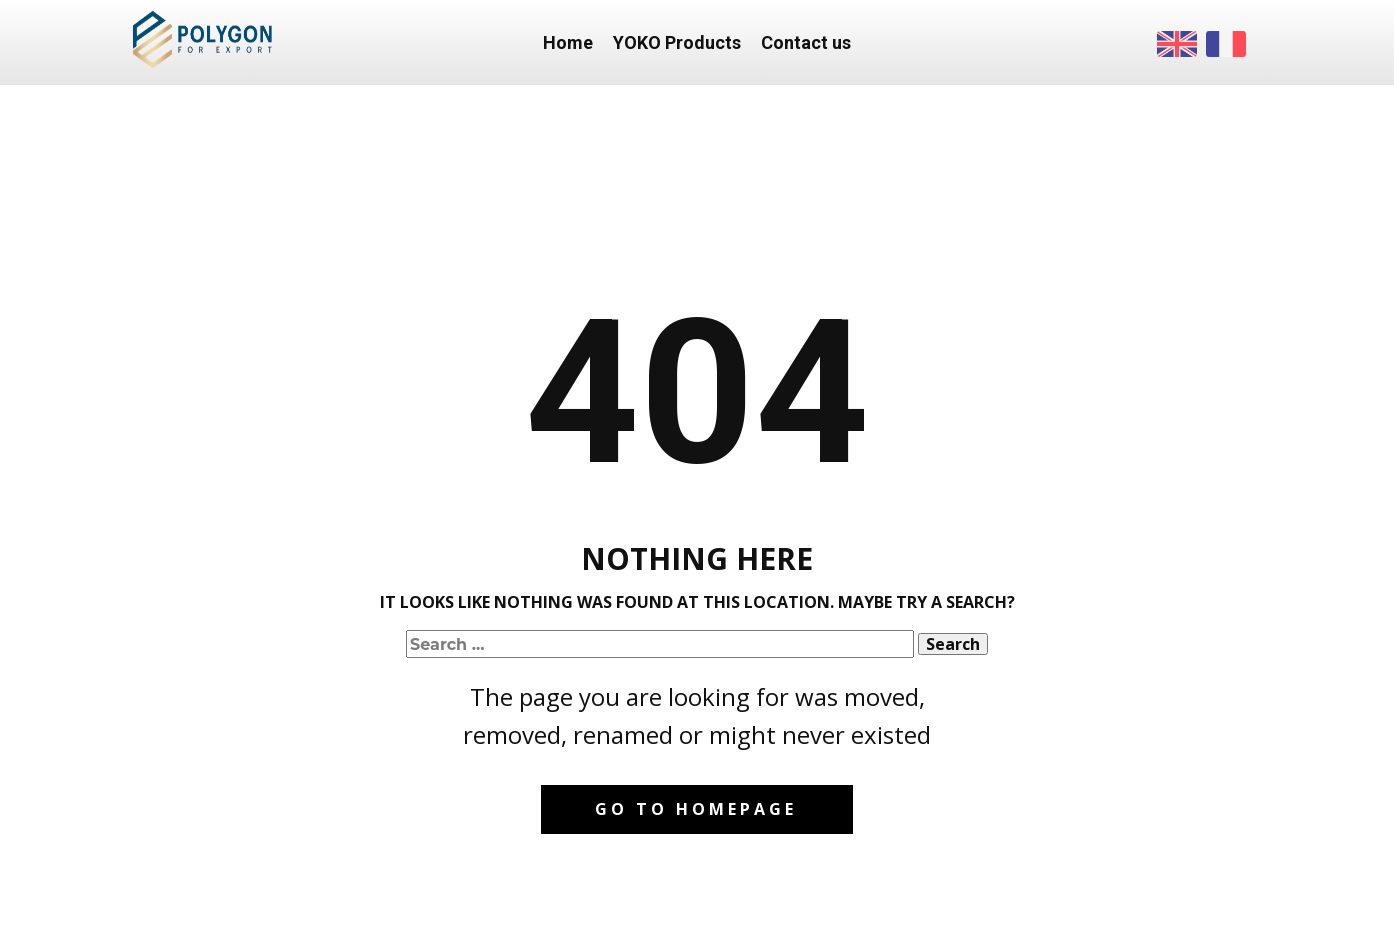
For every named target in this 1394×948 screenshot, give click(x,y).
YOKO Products (677, 42)
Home (568, 42)
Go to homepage (696, 809)
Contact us (806, 42)
